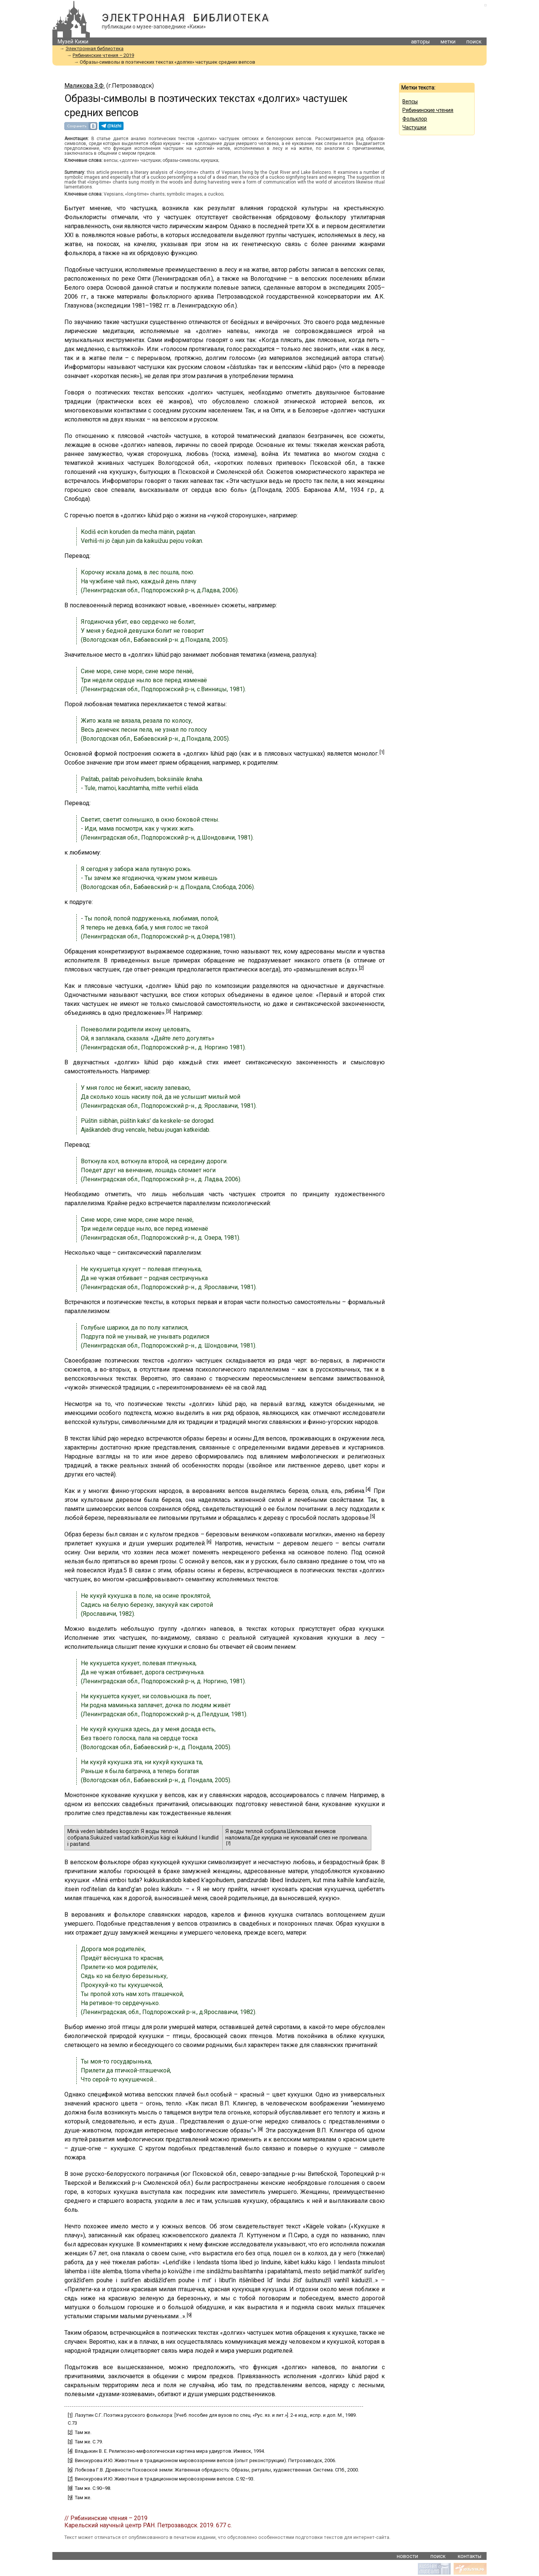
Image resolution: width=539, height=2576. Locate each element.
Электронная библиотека (185, 18)
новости (407, 2556)
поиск (473, 42)
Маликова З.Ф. (84, 85)
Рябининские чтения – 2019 (103, 55)
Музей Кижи (73, 42)
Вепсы (410, 102)
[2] (361, 968)
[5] (372, 1516)
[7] (228, 1843)
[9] (189, 2315)
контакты (469, 2556)
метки (448, 42)
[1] (382, 752)
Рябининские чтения (427, 110)
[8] (260, 2129)
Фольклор (414, 119)
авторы (420, 42)
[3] (168, 1011)
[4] (368, 1489)
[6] (209, 1542)
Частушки (414, 127)
